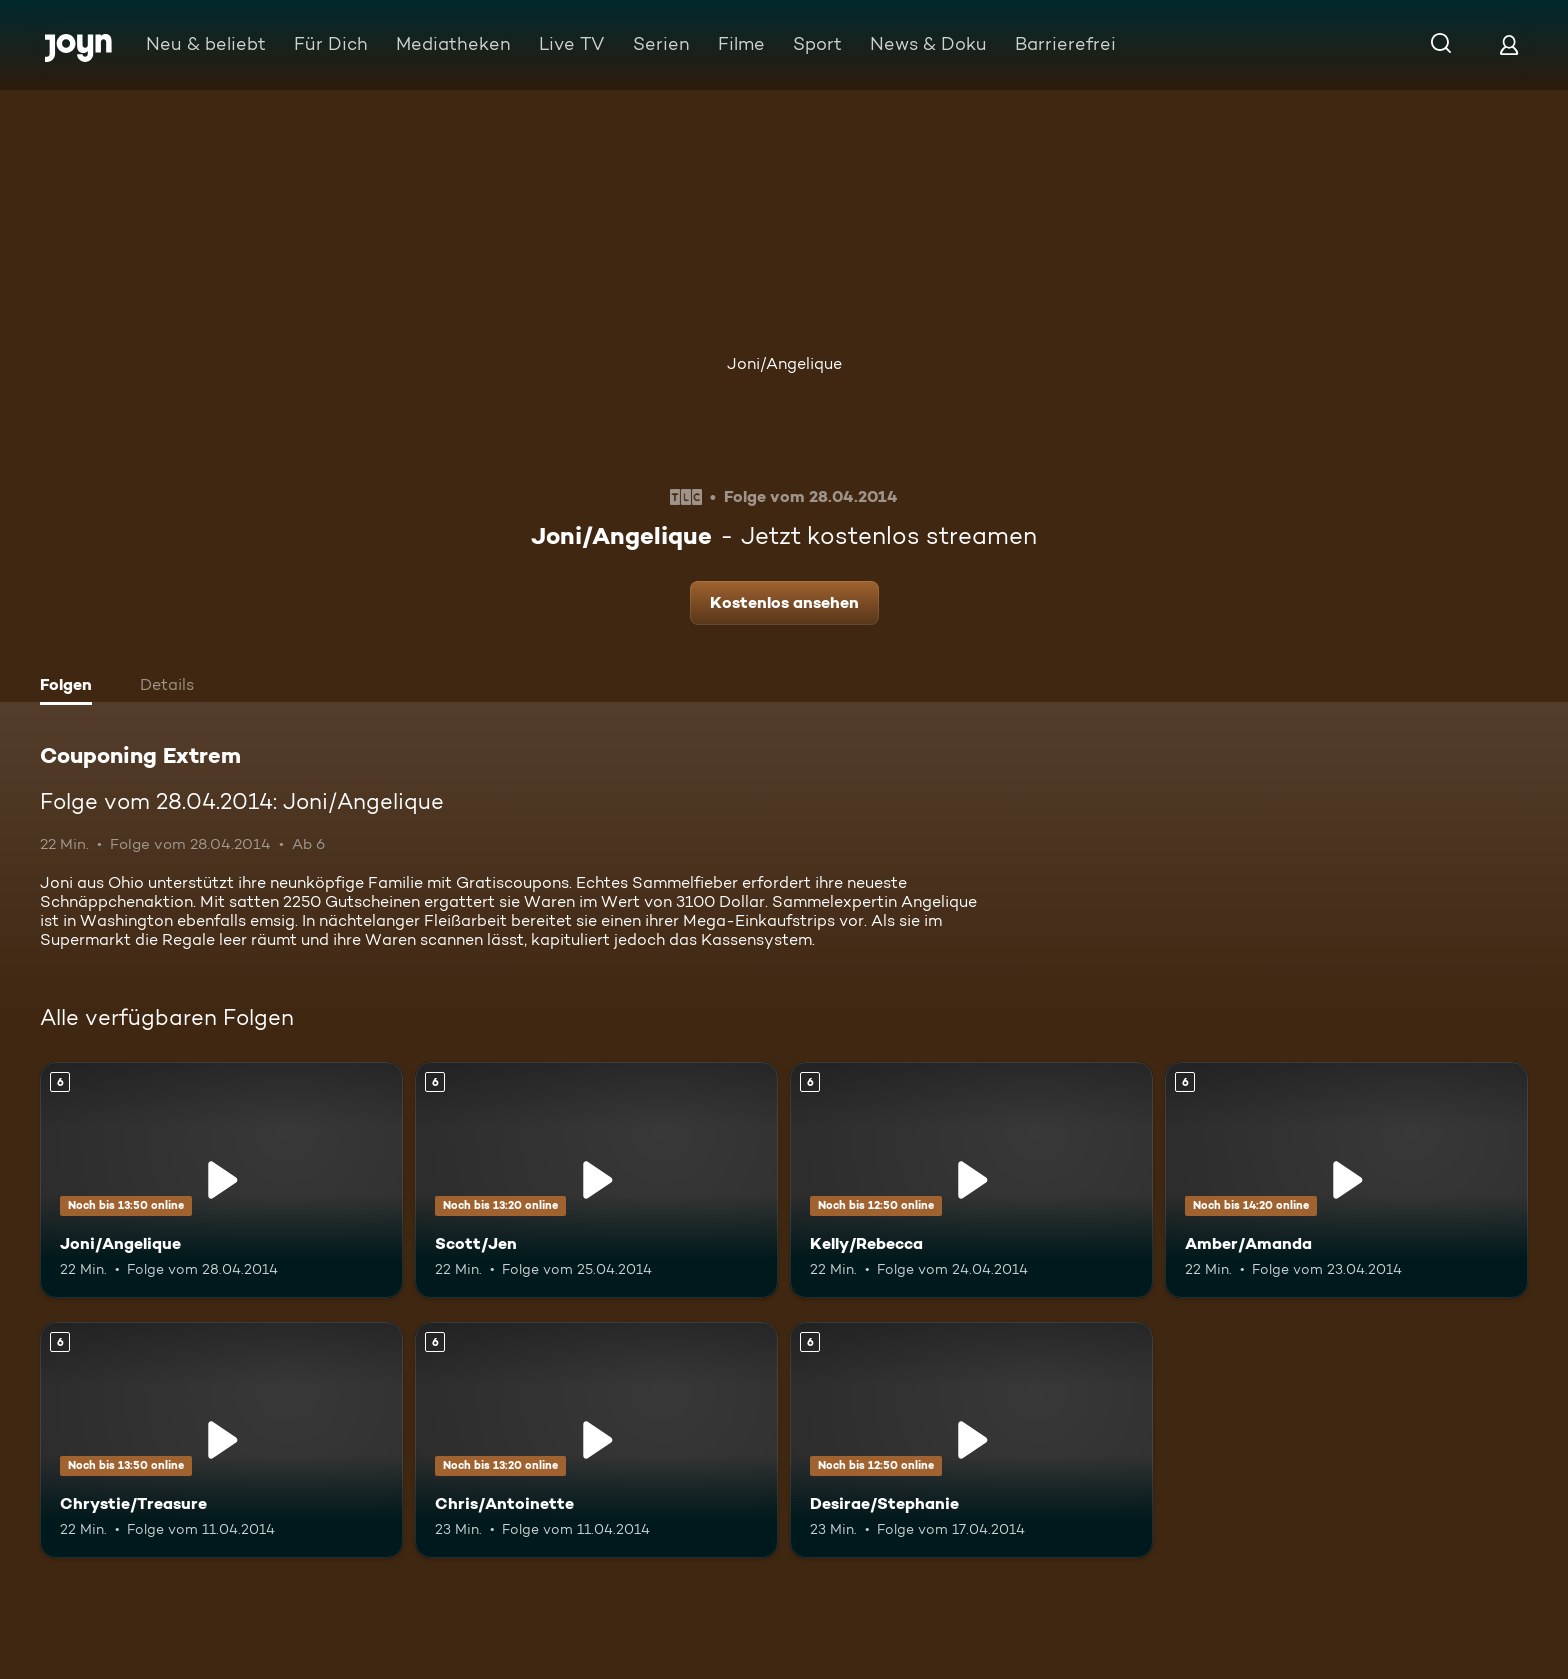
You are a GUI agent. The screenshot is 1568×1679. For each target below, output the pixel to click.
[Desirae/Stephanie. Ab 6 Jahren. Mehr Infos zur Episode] (971, 1440)
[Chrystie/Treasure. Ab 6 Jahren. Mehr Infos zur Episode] (221, 1440)
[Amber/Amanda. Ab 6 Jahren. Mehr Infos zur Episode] (1346, 1180)
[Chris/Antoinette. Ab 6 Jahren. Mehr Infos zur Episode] (596, 1440)
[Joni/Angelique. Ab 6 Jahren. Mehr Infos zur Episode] (221, 1180)
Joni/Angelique (784, 363)
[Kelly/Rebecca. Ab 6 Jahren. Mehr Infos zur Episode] (971, 1180)
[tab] (71, 687)
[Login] (1509, 44)
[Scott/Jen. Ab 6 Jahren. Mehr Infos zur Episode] (596, 1180)
